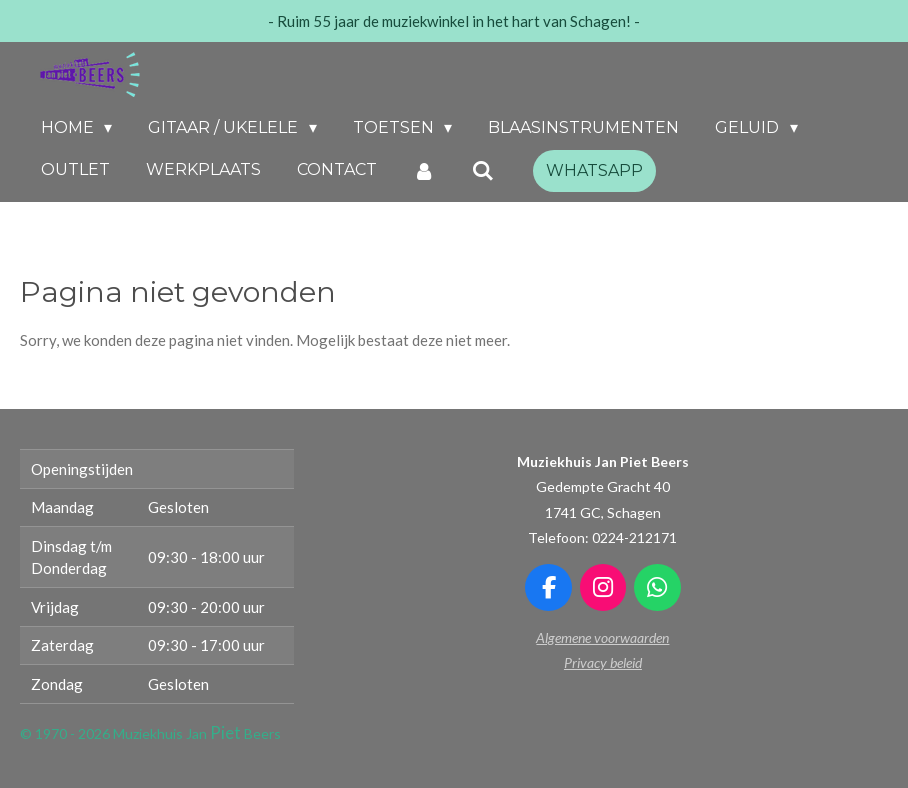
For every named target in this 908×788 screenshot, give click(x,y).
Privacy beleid (603, 662)
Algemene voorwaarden (602, 637)
